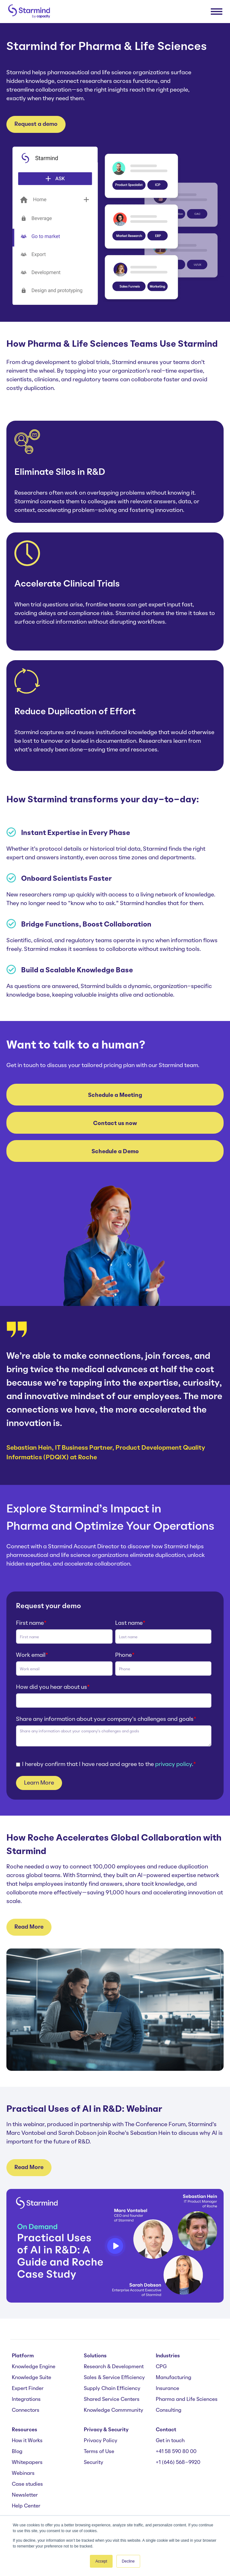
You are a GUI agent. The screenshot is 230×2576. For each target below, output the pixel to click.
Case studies (27, 2484)
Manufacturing (173, 2378)
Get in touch (170, 2441)
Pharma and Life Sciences (187, 2399)
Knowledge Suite (31, 2378)
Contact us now (115, 1123)
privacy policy (173, 1764)
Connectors (25, 2410)
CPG (161, 2367)
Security (93, 2462)
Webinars (23, 2473)
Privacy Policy (100, 2441)
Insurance (167, 2388)
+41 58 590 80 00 (176, 2452)
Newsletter (25, 2495)
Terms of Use (99, 2452)
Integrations (26, 2399)
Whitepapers (27, 2462)
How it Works (27, 2441)
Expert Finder (28, 2388)
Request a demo (36, 124)
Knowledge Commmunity (113, 2410)
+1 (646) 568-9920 (178, 2462)
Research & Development (114, 2367)
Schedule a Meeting (115, 1095)
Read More (29, 1927)
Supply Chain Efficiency (112, 2388)
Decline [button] (128, 2561)
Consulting (168, 2410)
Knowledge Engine (33, 2367)
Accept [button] (101, 2561)
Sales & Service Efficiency (114, 2378)
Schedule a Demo (115, 1151)
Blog (17, 2452)
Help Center (26, 2506)
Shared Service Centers (111, 2399)
